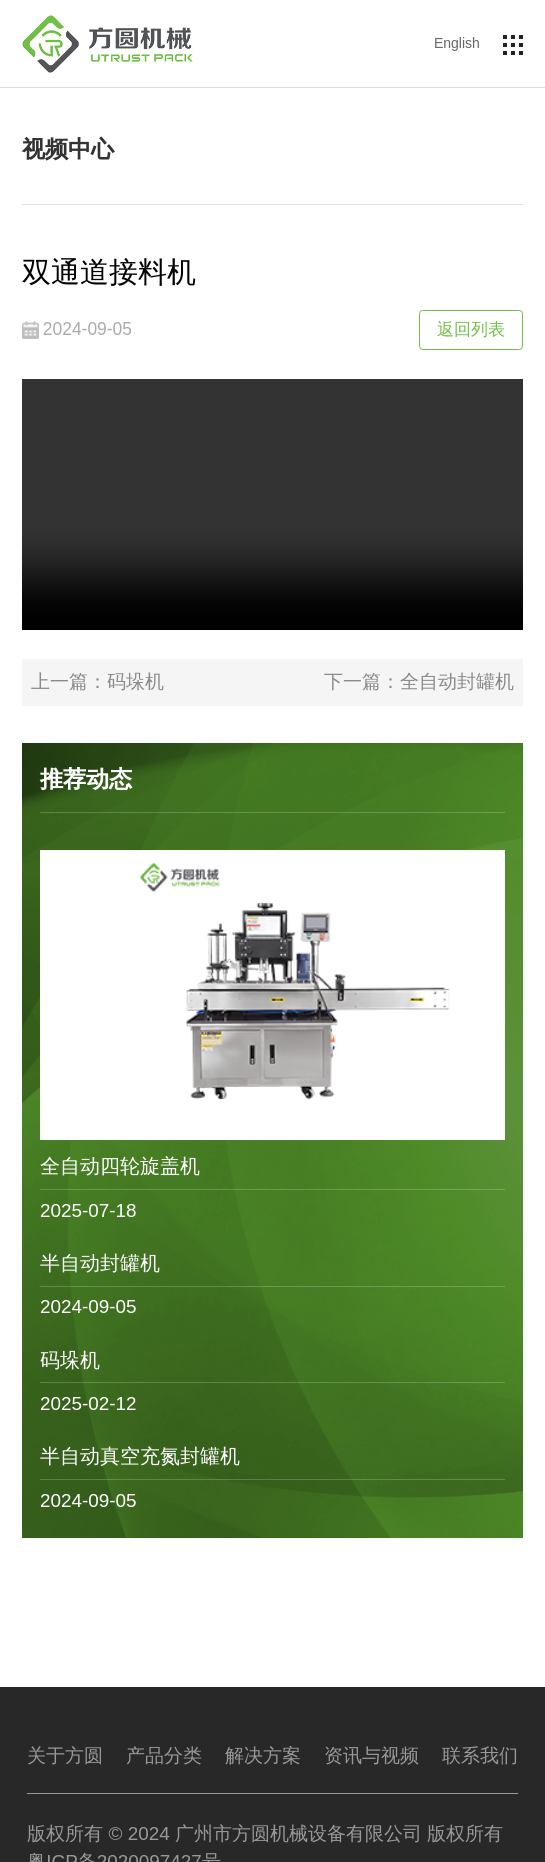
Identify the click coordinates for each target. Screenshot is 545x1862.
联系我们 (480, 1755)
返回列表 (471, 329)
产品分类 (164, 1755)
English (457, 43)
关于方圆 (65, 1755)
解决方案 (263, 1755)
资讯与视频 (371, 1755)
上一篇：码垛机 (97, 681)
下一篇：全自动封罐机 (419, 681)
